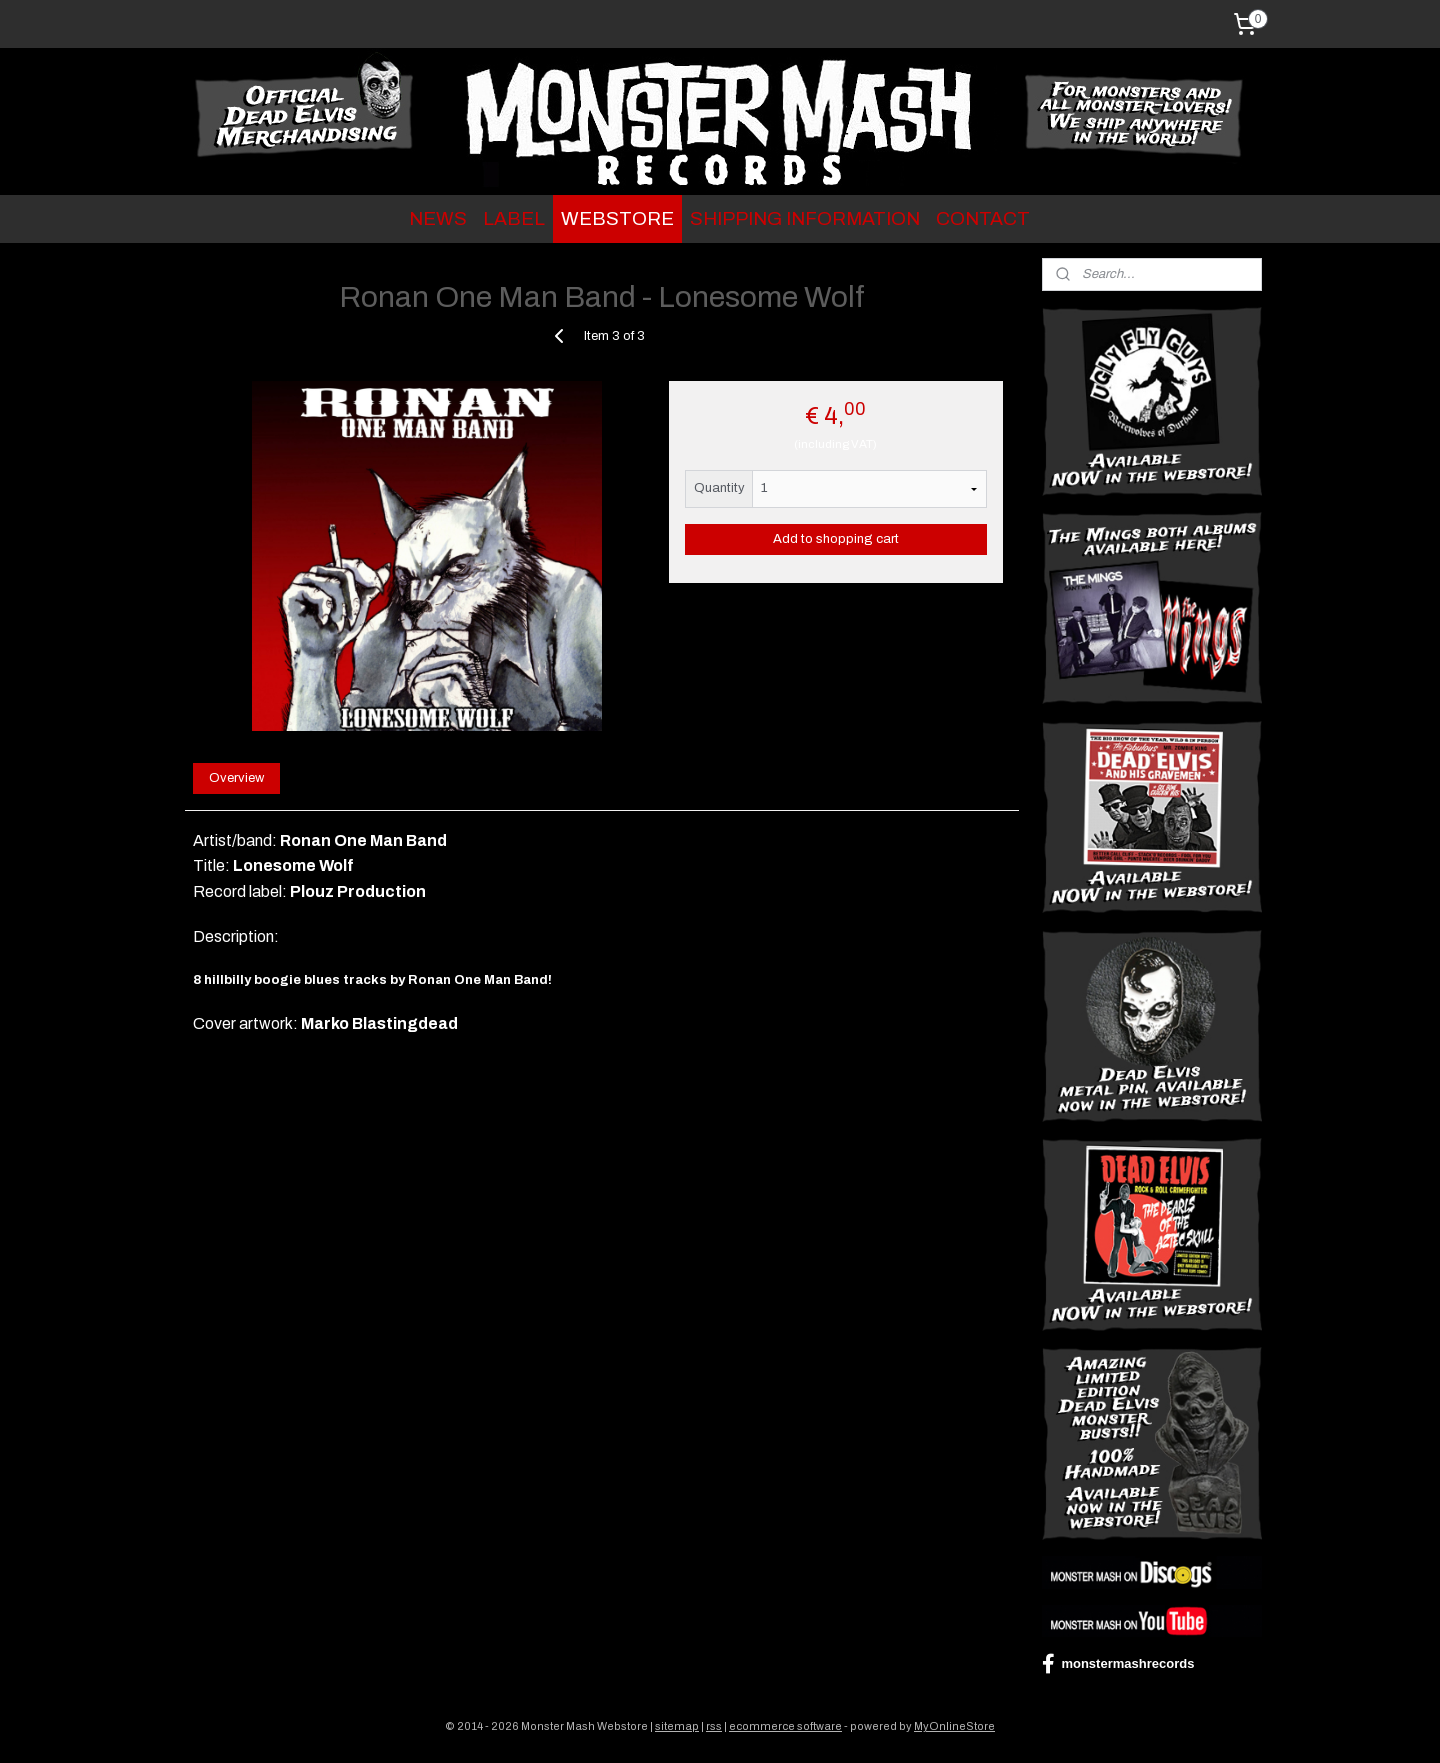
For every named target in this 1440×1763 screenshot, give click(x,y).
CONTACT (983, 218)
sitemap (677, 1726)
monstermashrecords (1118, 1664)
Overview (236, 778)
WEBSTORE (617, 218)
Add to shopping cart (836, 539)
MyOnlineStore (954, 1726)
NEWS (438, 218)
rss (714, 1726)
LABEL (514, 218)
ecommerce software (785, 1726)
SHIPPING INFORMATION (805, 218)
